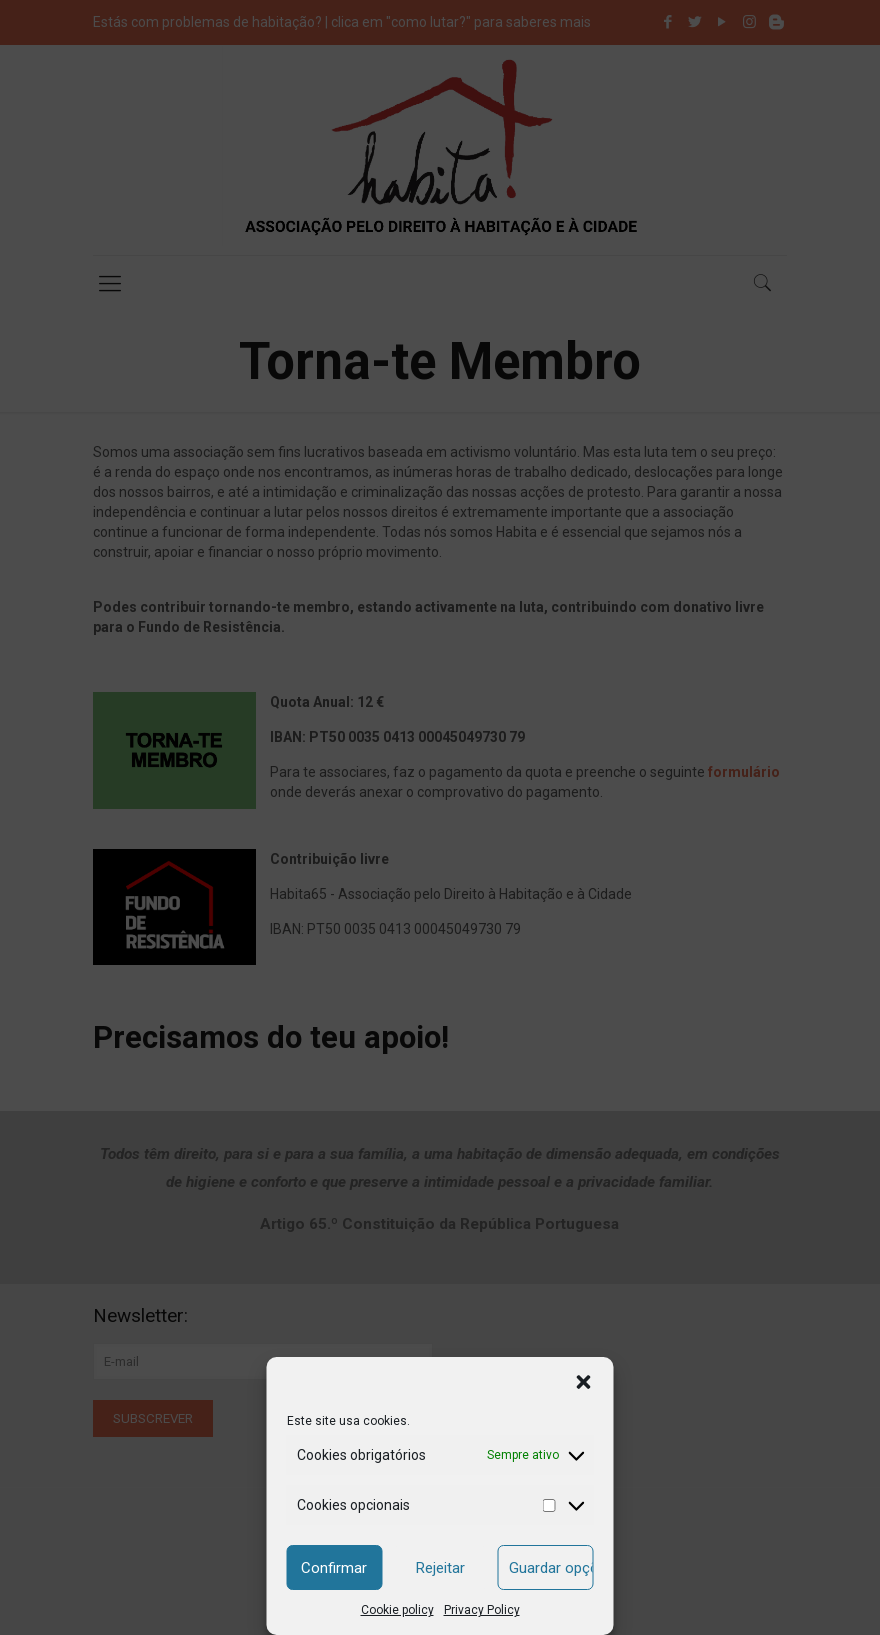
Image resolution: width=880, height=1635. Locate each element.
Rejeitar (440, 1568)
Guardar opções (551, 1568)
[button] (584, 1382)
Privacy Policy (482, 1610)
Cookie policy (397, 1610)
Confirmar (334, 1568)
